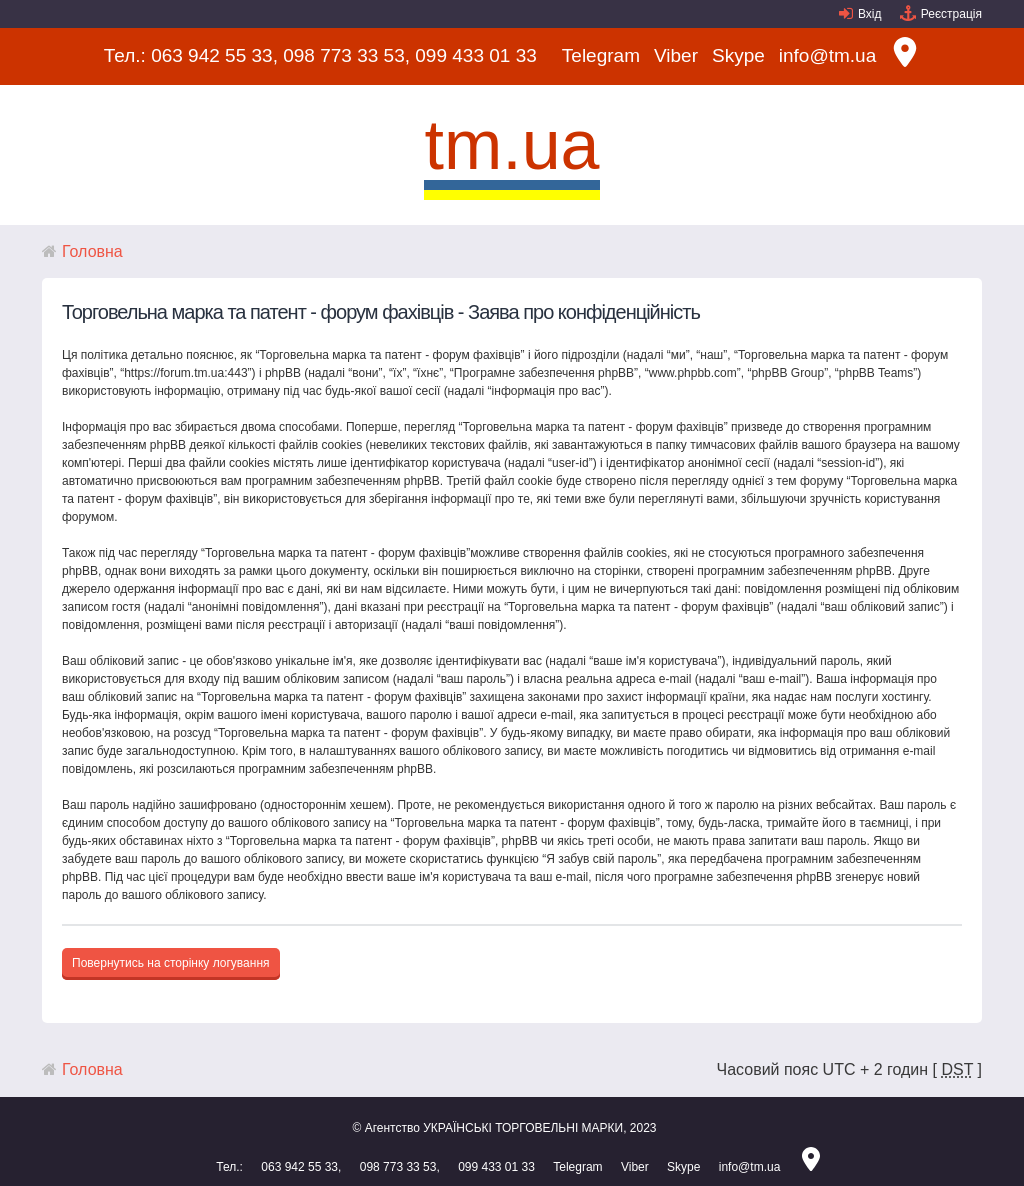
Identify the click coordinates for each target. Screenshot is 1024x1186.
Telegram (601, 55)
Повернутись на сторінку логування (171, 963)
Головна (92, 251)
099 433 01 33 (476, 55)
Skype (738, 55)
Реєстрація (951, 14)
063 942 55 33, (214, 55)
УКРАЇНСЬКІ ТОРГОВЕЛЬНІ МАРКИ (523, 1128)
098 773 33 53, (346, 55)
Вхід (870, 14)
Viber (676, 55)
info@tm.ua (827, 55)
